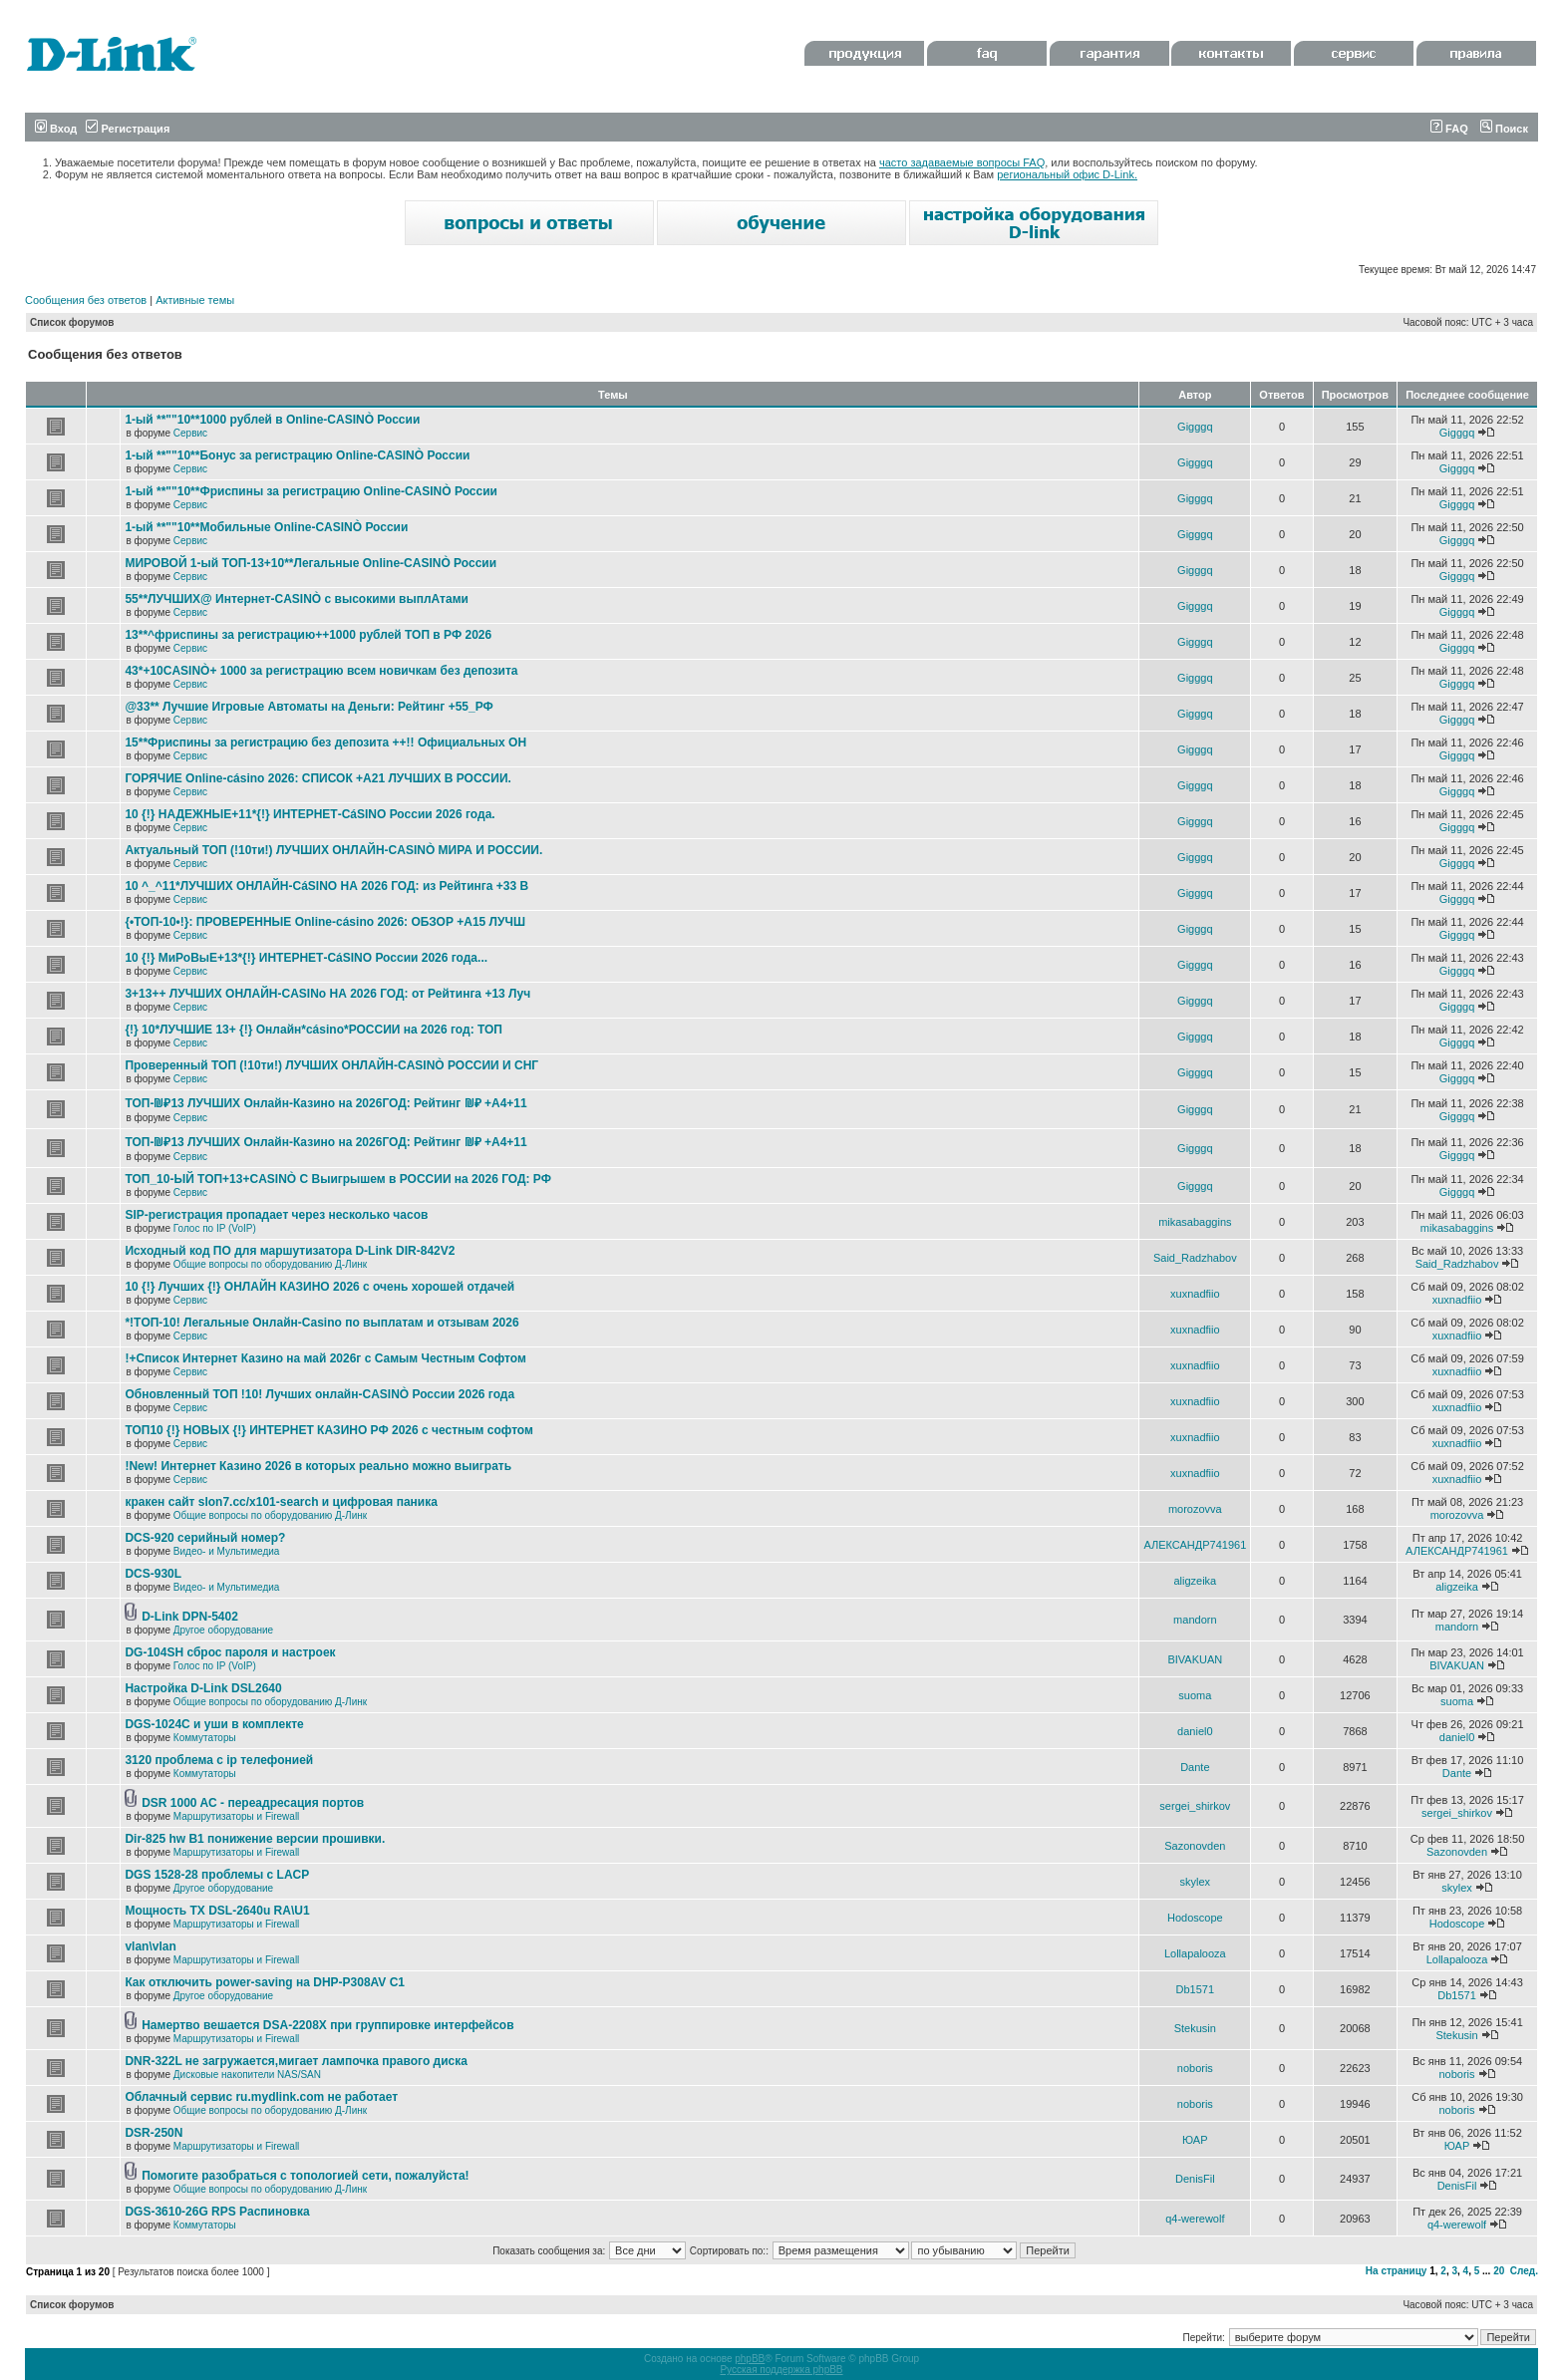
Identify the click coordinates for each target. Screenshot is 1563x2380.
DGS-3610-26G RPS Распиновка (217, 2212)
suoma (1194, 1695)
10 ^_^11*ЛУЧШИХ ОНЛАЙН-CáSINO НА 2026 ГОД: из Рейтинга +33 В (326, 886)
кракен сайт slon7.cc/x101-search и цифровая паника (281, 1502)
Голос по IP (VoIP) (214, 1228)
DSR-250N (153, 2133)
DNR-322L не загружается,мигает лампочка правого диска (296, 2061)
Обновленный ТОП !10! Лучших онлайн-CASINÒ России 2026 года (319, 1394)
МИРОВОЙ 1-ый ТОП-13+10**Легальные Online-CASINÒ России (310, 563)
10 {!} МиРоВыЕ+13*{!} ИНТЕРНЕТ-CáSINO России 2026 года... (306, 958)
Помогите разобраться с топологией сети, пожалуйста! (305, 2176)
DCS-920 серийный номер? (205, 1538)
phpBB (750, 2358)
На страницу (1396, 2270)
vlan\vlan (150, 1946)
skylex (1195, 1882)
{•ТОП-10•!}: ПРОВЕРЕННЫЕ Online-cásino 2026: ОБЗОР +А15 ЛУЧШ (325, 922)
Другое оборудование (223, 1630)
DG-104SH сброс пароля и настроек (230, 1652)
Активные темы (195, 300)
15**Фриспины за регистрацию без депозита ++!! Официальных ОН (325, 742)
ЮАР (1194, 2140)
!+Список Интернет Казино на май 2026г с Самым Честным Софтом (325, 1358)
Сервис (190, 433)
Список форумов (72, 322)
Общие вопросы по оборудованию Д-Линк (270, 1264)
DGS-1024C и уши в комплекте (214, 1724)
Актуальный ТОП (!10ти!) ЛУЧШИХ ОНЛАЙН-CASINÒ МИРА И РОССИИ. (333, 850)
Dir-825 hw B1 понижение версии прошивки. (255, 1839)
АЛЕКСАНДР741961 (1194, 1545)
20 (1498, 2270)
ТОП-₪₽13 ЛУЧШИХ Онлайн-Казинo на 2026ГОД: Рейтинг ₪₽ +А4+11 (325, 1103)
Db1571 (1195, 1989)
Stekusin (1195, 2028)
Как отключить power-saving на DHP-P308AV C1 (265, 1982)
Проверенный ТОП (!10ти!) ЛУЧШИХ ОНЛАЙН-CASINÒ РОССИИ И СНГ (331, 1065)
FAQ (1449, 129)
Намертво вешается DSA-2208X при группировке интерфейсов (327, 2025)
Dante (1194, 1767)
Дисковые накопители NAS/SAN (247, 2074)
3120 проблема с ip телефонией (219, 1760)
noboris (1195, 2068)
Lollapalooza (1195, 1953)
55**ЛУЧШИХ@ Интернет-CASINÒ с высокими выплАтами (297, 599)
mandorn (1194, 1620)
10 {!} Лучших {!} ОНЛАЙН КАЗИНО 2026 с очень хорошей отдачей (319, 1287)
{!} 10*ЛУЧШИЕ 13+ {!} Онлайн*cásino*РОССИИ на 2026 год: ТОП (313, 1030)
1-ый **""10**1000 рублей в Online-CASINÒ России (272, 420)
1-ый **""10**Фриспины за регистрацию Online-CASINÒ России (311, 491)
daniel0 (1194, 1731)
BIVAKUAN (1194, 1659)
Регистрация (127, 129)
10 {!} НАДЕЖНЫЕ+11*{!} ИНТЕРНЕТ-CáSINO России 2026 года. (309, 814)
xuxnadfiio (1195, 1294)
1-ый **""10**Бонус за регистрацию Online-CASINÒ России (297, 455)
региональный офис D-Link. (1067, 174)
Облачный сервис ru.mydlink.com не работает (261, 2097)
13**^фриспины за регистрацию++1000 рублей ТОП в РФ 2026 (308, 635)
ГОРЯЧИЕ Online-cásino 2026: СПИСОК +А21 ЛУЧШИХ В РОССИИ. (317, 778)
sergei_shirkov (1194, 1806)
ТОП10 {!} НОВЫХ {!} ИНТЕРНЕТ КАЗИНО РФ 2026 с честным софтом (329, 1430)
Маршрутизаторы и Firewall (236, 1816)
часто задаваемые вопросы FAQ (962, 162)
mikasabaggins (1194, 1222)
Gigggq (1194, 427)
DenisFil (1195, 2179)
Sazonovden (1194, 1846)
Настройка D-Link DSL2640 (203, 1688)
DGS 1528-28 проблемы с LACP (217, 1875)
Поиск (1504, 129)
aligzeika (1194, 1581)
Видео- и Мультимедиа (226, 1551)
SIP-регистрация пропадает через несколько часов (276, 1215)
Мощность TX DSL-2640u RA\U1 (217, 1911)
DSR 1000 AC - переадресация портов (253, 1803)
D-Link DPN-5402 (190, 1617)
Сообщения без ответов (86, 300)
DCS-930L (153, 1574)
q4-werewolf (1194, 2219)
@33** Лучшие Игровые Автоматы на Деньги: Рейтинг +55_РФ (308, 707)
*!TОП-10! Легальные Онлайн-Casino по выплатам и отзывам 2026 (321, 1323)
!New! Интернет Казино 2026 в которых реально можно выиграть (318, 1466)
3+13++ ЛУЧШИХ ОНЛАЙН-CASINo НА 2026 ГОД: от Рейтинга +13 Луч (327, 994)
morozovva (1195, 1509)
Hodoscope (1195, 1918)
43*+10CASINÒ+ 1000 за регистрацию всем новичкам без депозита (321, 671)
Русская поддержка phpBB (781, 2369)
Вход (56, 129)
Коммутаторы (204, 1737)
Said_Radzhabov (1195, 1258)
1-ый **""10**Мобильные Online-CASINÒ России (266, 527)
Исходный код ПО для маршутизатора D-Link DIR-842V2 (290, 1251)
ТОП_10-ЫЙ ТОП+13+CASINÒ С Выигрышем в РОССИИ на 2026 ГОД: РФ (338, 1179)
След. (1524, 2270)
